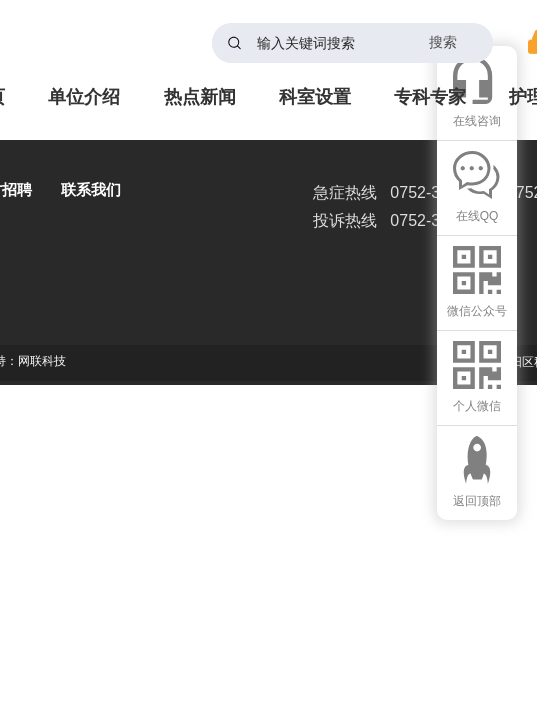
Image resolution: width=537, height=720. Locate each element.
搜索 (443, 42)
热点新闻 (200, 97)
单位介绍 (84, 97)
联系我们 (91, 189)
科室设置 (315, 97)
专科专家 (430, 97)
